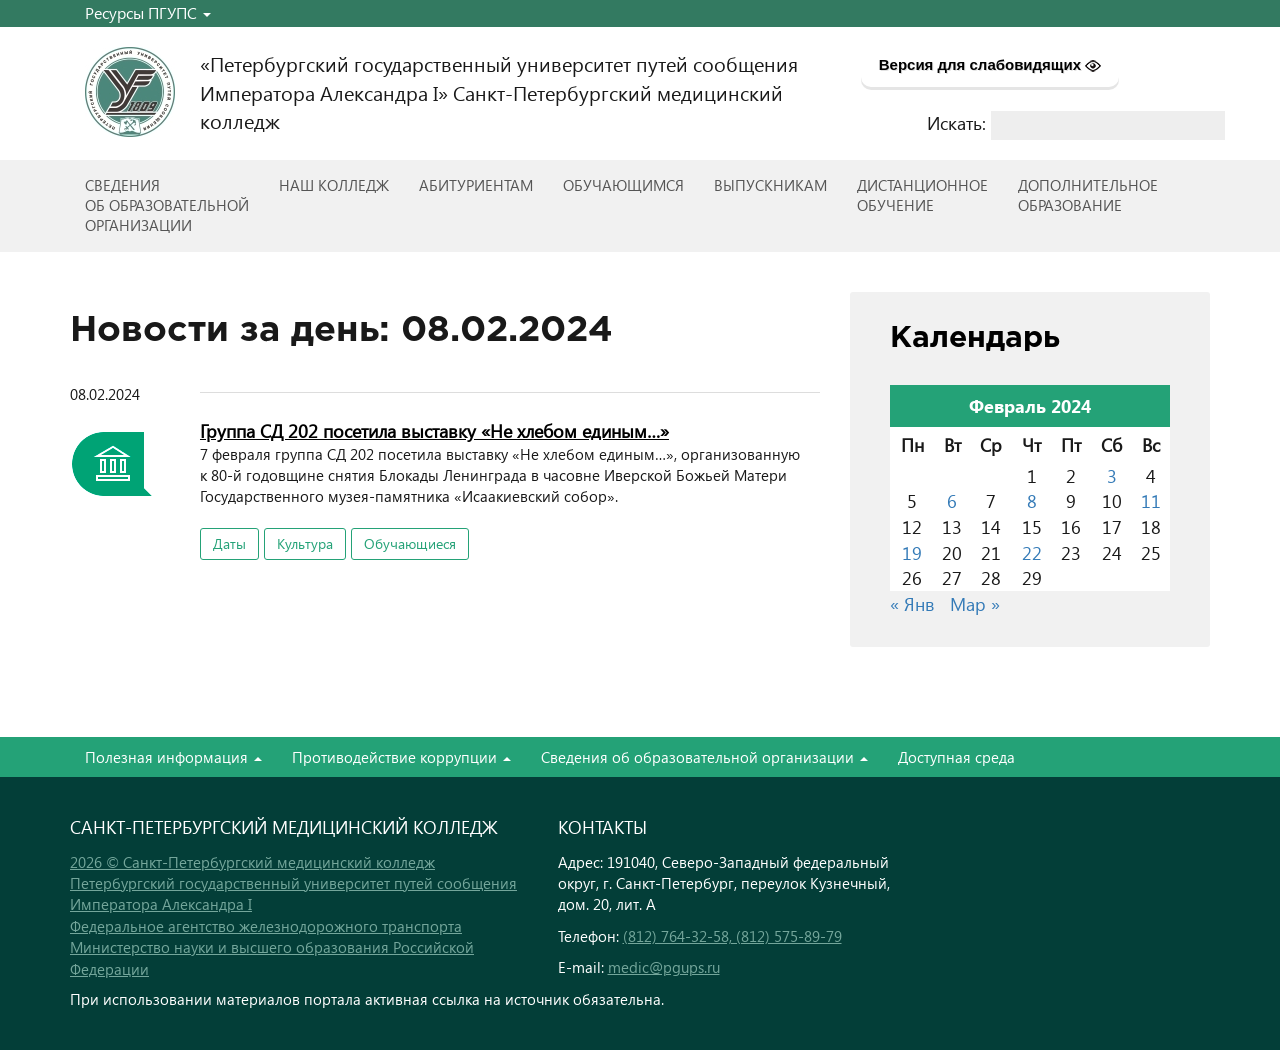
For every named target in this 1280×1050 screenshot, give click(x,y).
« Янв (912, 603)
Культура (305, 543)
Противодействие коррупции (401, 757)
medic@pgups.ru (664, 967)
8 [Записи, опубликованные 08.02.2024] (1032, 500)
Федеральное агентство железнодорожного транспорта (266, 926)
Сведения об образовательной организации (704, 757)
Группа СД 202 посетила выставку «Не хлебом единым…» (434, 430)
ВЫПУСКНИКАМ (770, 185)
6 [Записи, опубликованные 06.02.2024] (952, 500)
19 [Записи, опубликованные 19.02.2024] (912, 552)
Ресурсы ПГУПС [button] (148, 12)
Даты (229, 543)
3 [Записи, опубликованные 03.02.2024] (1112, 475)
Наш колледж (334, 185)
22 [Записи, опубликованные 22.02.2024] (1032, 552)
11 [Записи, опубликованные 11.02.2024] (1151, 500)
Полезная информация (173, 757)
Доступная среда (956, 757)
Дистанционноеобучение (922, 195)
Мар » (975, 603)
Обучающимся (623, 185)
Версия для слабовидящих (990, 65)
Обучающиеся (410, 543)
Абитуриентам (476, 185)
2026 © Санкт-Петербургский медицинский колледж (252, 862)
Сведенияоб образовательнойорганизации (167, 205)
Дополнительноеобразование (1088, 195)
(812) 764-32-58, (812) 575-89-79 (732, 936)
